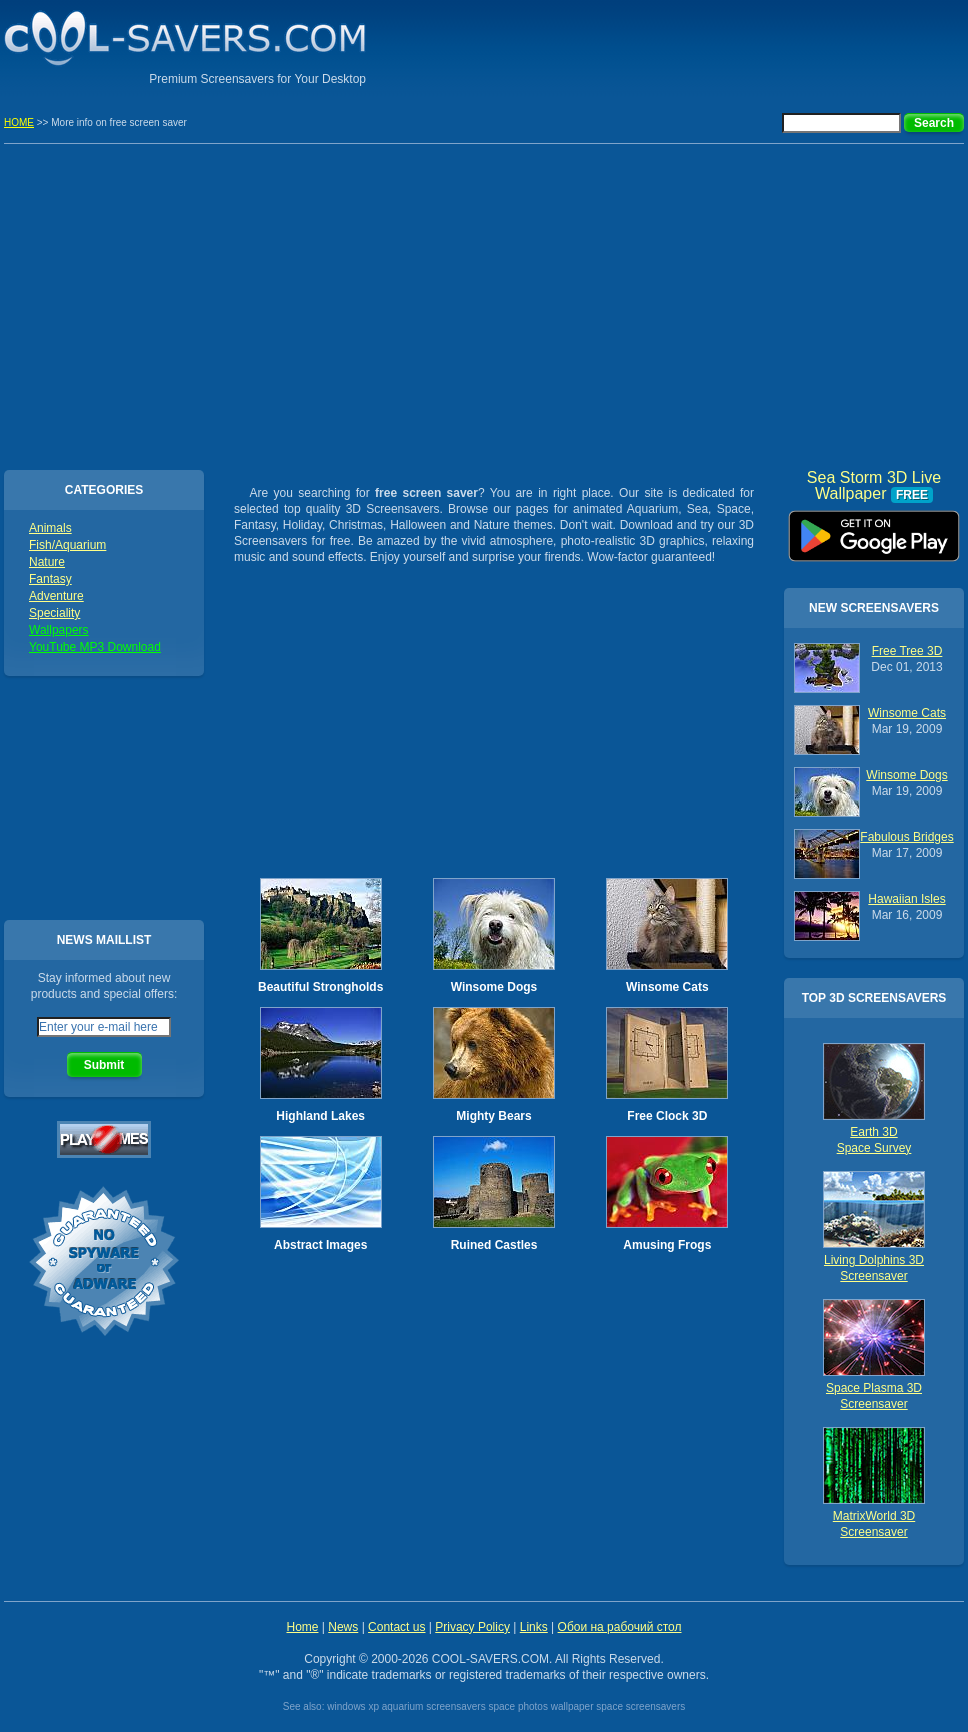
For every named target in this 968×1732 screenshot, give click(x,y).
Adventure (56, 596)
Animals (50, 528)
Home (302, 1627)
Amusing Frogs (667, 1245)
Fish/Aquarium (67, 545)
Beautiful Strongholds (320, 987)
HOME (19, 122)
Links (534, 1627)
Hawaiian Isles (906, 899)
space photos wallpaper (540, 1706)
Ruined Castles (494, 1245)
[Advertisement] (484, 304)
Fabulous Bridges (906, 837)
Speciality (54, 613)
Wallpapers (59, 630)
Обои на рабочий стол (620, 1627)
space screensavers (640, 1706)
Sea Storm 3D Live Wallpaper (874, 529)
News (343, 1627)
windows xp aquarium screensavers (406, 1706)
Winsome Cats (667, 987)
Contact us (396, 1627)
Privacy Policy (472, 1627)
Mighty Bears (493, 1116)
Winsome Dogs (494, 987)
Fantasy (50, 579)
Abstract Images (320, 1245)
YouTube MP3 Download (95, 647)
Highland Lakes (320, 1116)
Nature (47, 562)
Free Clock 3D (667, 1116)
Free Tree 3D (907, 651)
